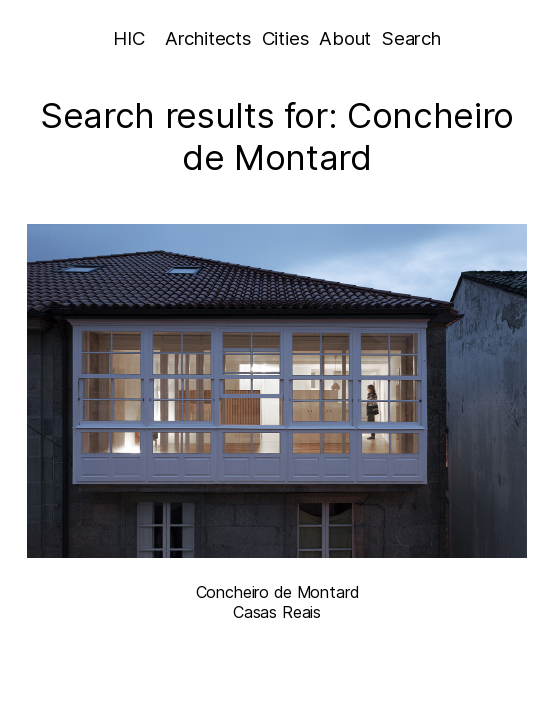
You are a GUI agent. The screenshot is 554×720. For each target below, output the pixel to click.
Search (411, 38)
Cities (285, 38)
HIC (128, 38)
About (345, 38)
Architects (208, 38)
